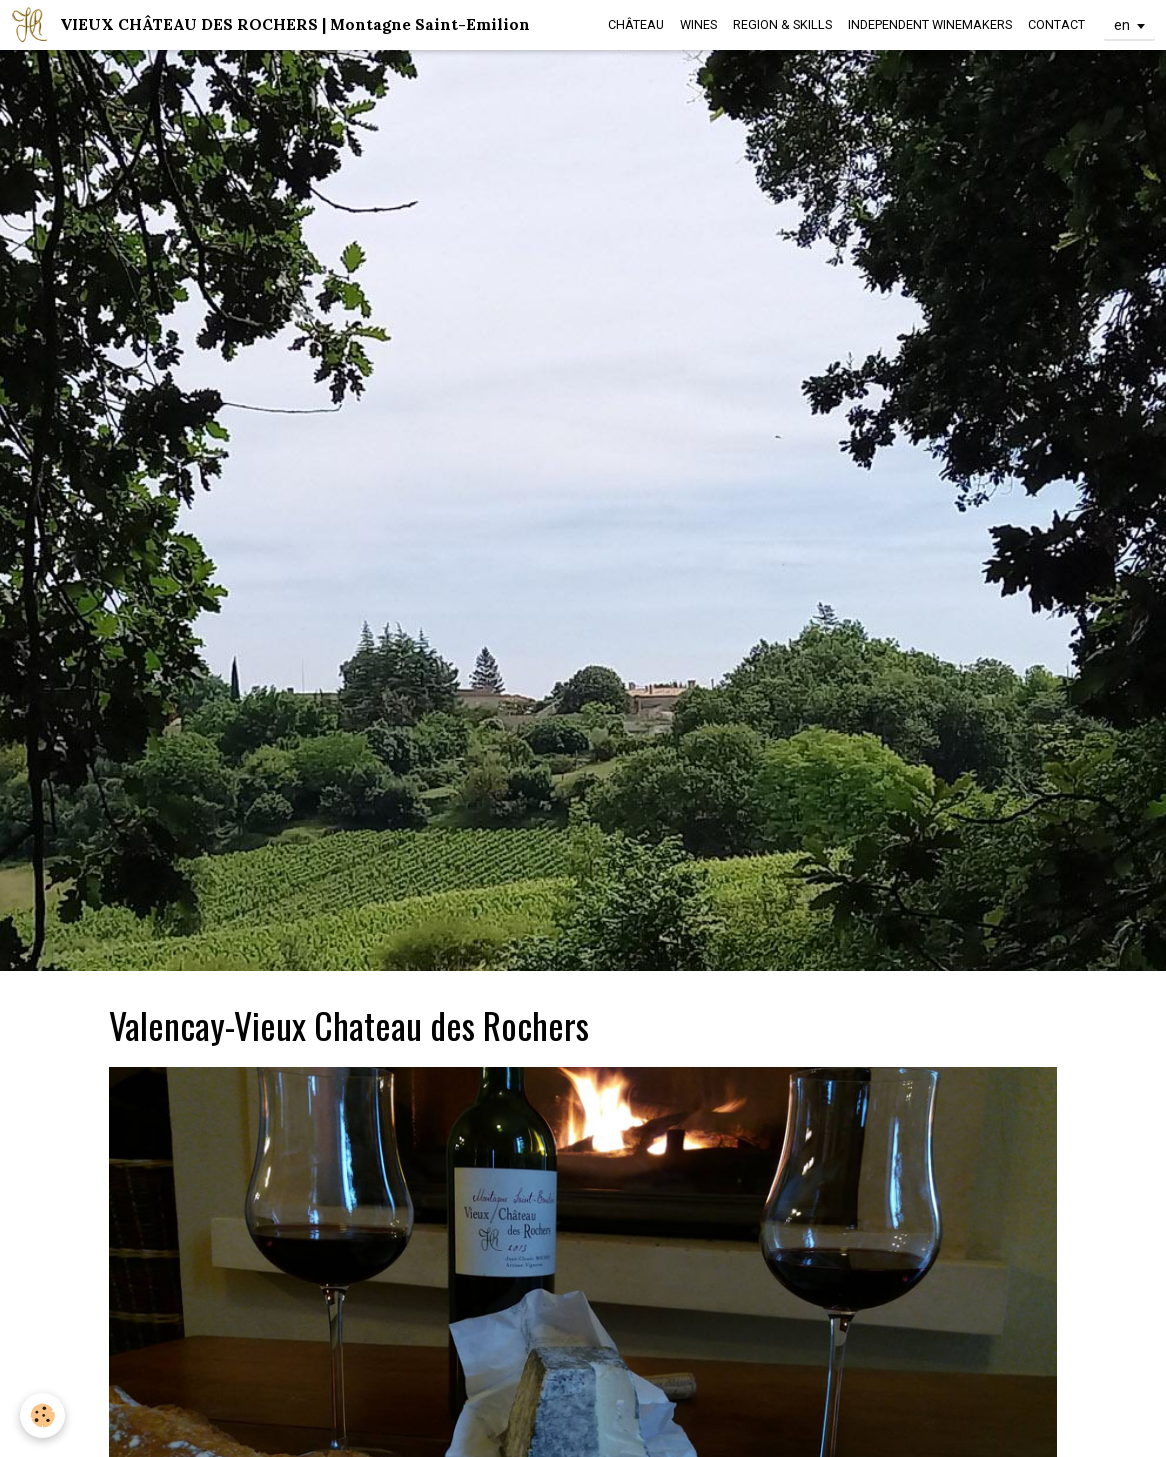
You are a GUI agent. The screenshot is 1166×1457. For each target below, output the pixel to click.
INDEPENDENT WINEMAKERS (930, 24)
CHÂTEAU (636, 24)
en (1122, 25)
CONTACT (1056, 24)
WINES (698, 24)
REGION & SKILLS (782, 24)
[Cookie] (42, 1415)
